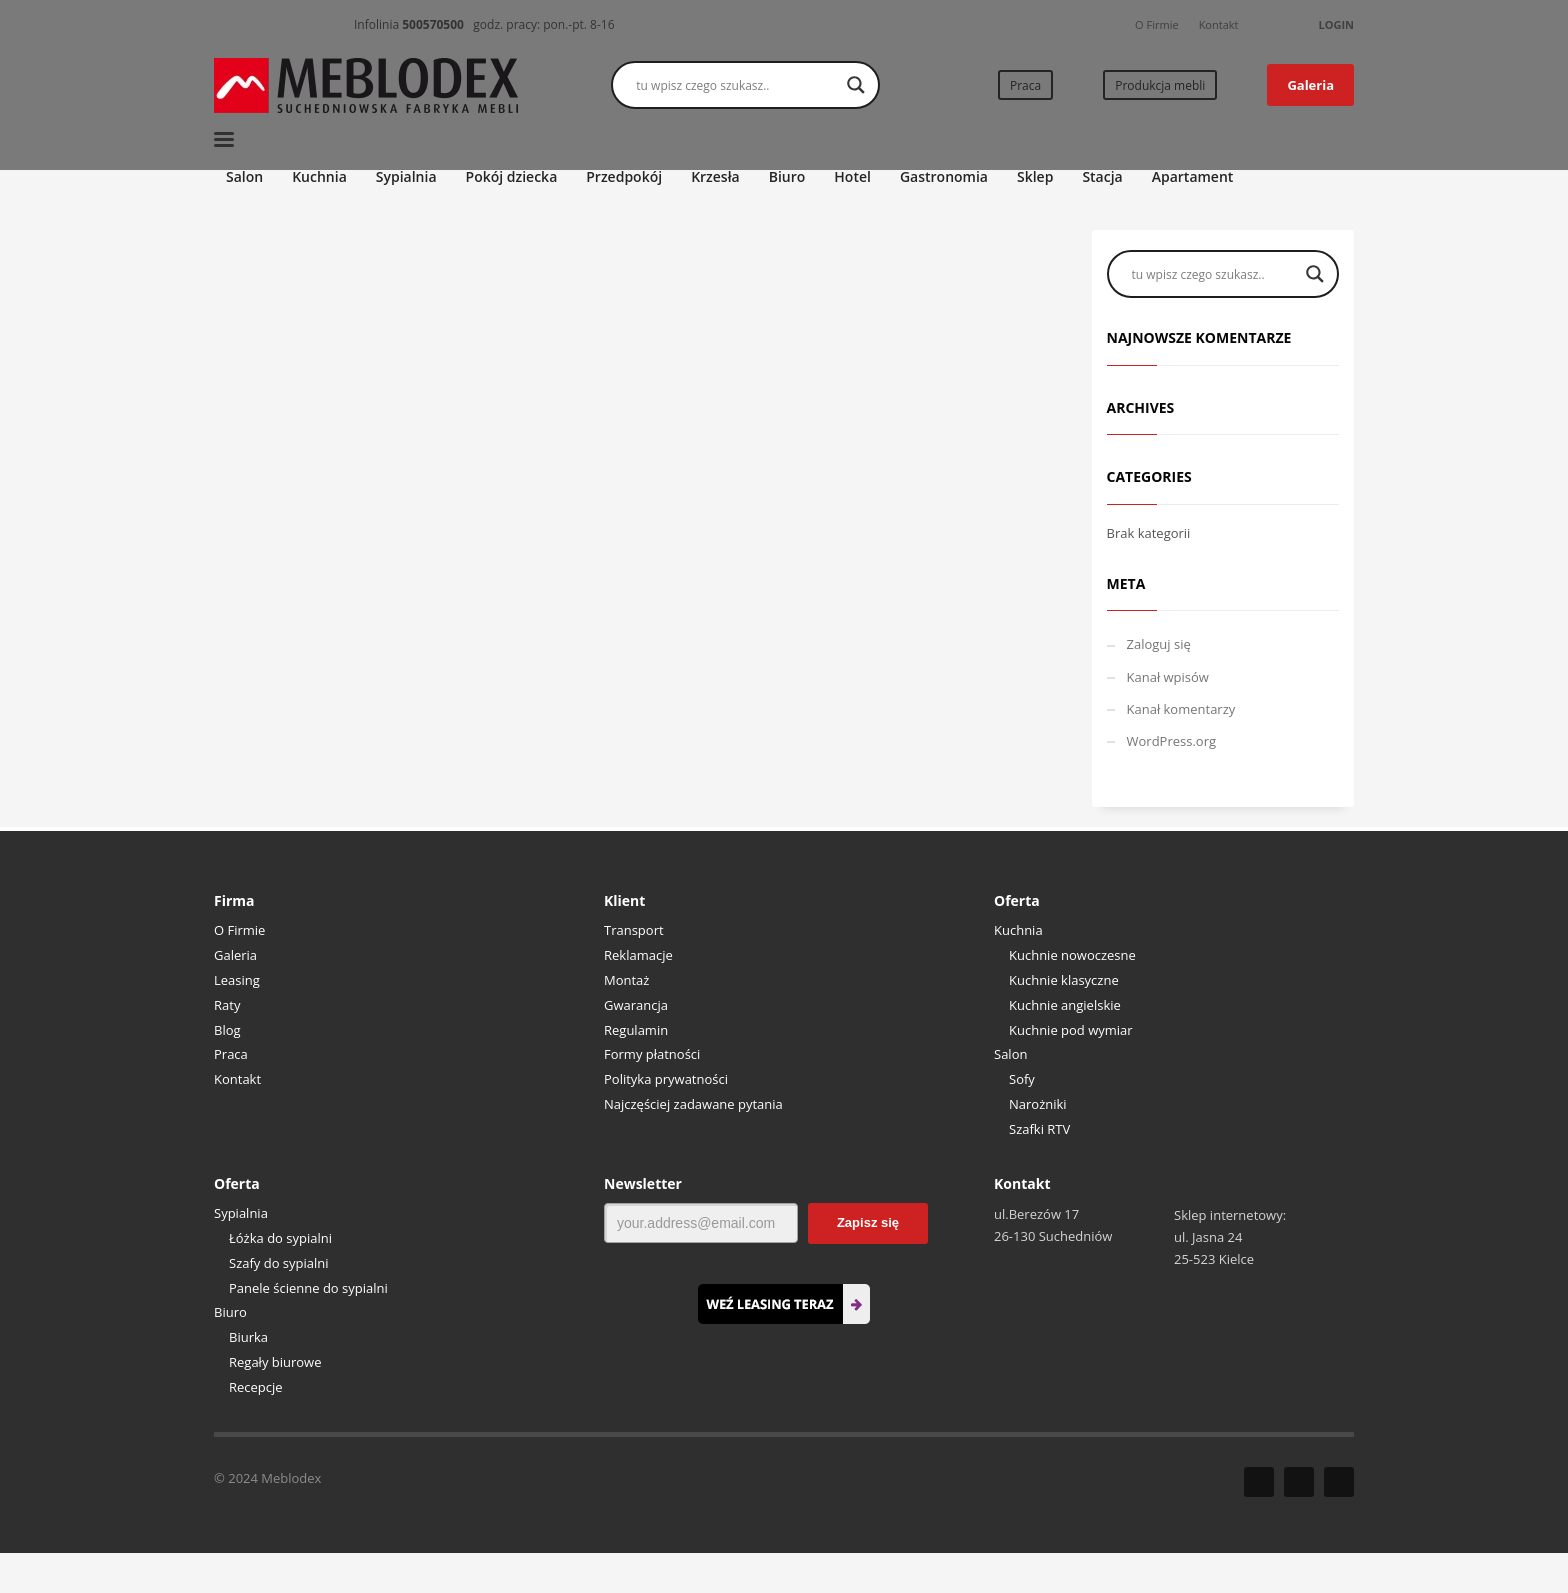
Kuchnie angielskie (1065, 1005)
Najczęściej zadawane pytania (693, 1104)
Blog (227, 1030)
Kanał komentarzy (1181, 709)
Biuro (230, 1312)
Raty (227, 1005)
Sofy (1022, 1079)
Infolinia (409, 24)
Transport (634, 930)
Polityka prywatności (666, 1079)
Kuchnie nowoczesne (1072, 955)
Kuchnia (1018, 930)
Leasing (237, 980)
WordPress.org (1172, 741)
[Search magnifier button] (856, 85)
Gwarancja (636, 1005)
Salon (1010, 1054)
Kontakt (1219, 24)
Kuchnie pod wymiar (1071, 1030)
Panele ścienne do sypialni (308, 1288)
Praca (231, 1054)
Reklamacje (638, 955)
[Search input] (736, 85)
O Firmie (1157, 24)
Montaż (626, 980)
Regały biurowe (275, 1362)
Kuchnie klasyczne (1064, 980)
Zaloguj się (1159, 644)
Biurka (248, 1337)
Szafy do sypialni (279, 1263)
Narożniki (1038, 1104)
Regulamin (636, 1030)
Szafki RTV (1039, 1129)
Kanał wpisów (1168, 677)
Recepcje (256, 1387)
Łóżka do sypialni (280, 1238)
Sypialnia (241, 1213)
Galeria (235, 955)
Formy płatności (652, 1054)
